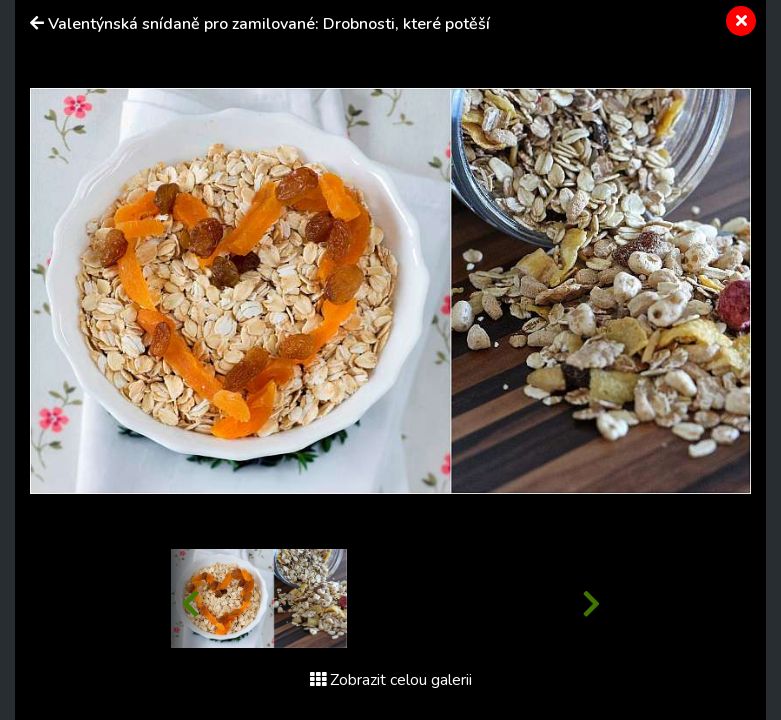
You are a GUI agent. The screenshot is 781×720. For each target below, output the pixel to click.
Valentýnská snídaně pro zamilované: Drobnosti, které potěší (269, 24)
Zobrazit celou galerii (391, 680)
